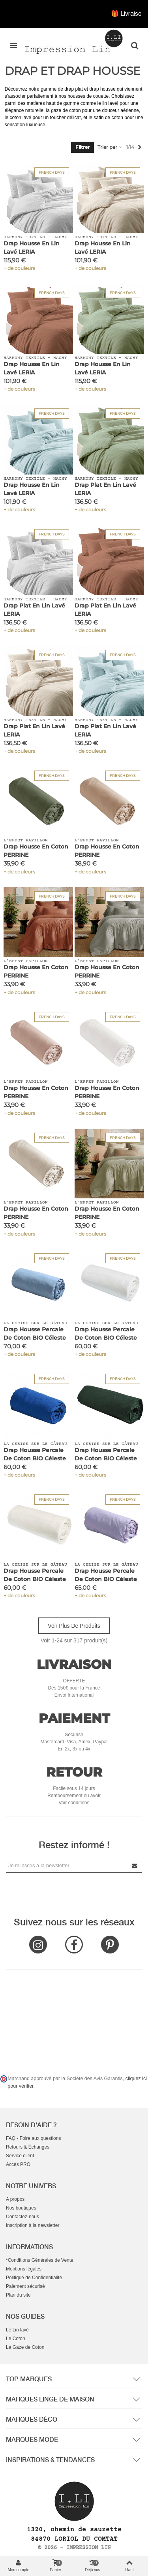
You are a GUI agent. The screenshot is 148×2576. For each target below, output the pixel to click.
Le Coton (15, 2338)
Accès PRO (18, 2164)
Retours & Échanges (27, 2147)
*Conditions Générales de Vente (39, 2260)
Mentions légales (23, 2269)
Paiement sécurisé (25, 2286)
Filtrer (82, 147)
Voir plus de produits (74, 1626)
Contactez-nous (22, 2216)
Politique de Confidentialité (34, 2277)
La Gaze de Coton (25, 2347)
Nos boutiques (21, 2208)
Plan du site (18, 2295)
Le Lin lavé (17, 2330)
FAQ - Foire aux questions (33, 2138)
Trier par (110, 147)
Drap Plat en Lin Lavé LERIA (105, 489)
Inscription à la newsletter (32, 2225)
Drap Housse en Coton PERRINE (36, 850)
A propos (15, 2199)
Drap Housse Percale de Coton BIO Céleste (35, 1333)
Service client (20, 2155)
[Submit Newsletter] (135, 1865)
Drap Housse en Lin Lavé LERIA (32, 247)
